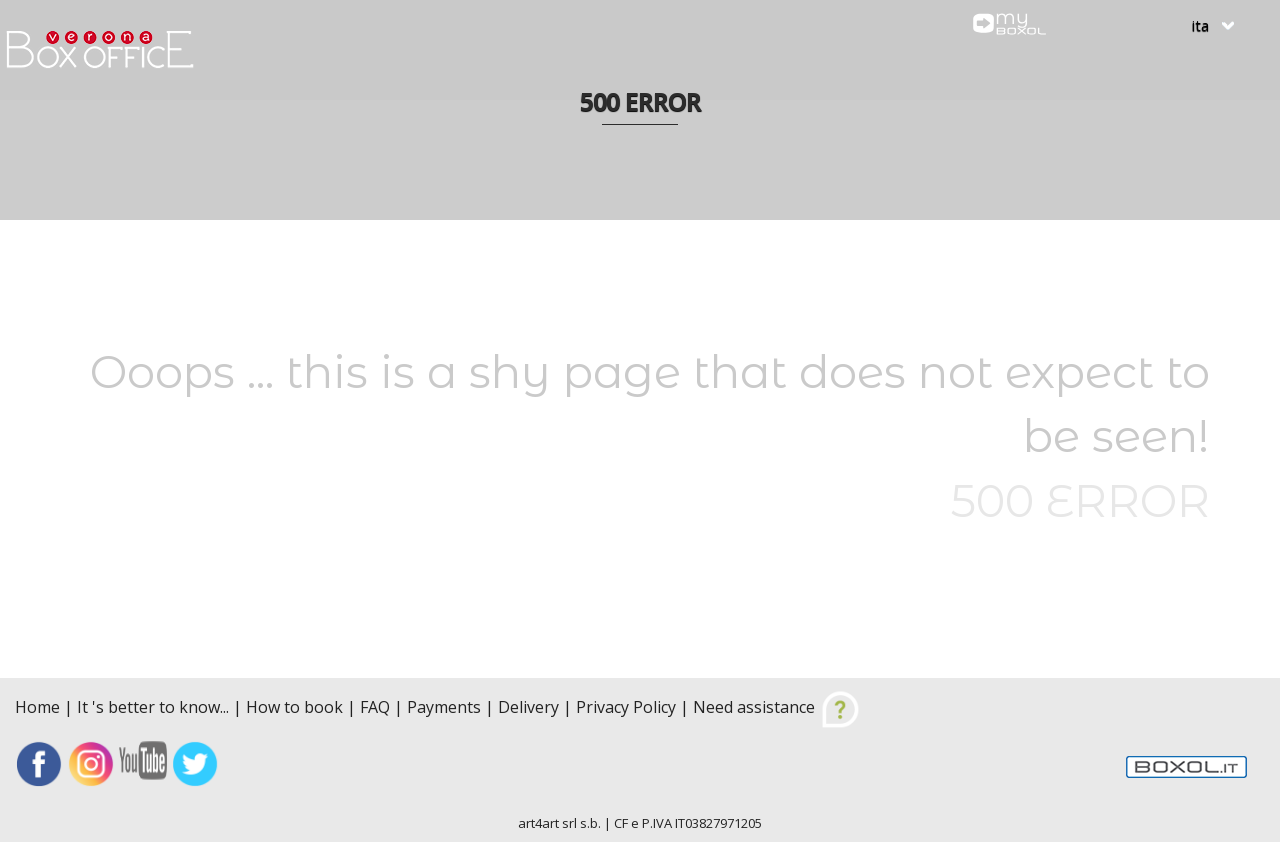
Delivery (528, 707)
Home (39, 707)
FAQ (375, 707)
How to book (294, 707)
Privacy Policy (626, 707)
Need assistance (777, 707)
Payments (444, 707)
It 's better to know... (153, 707)
